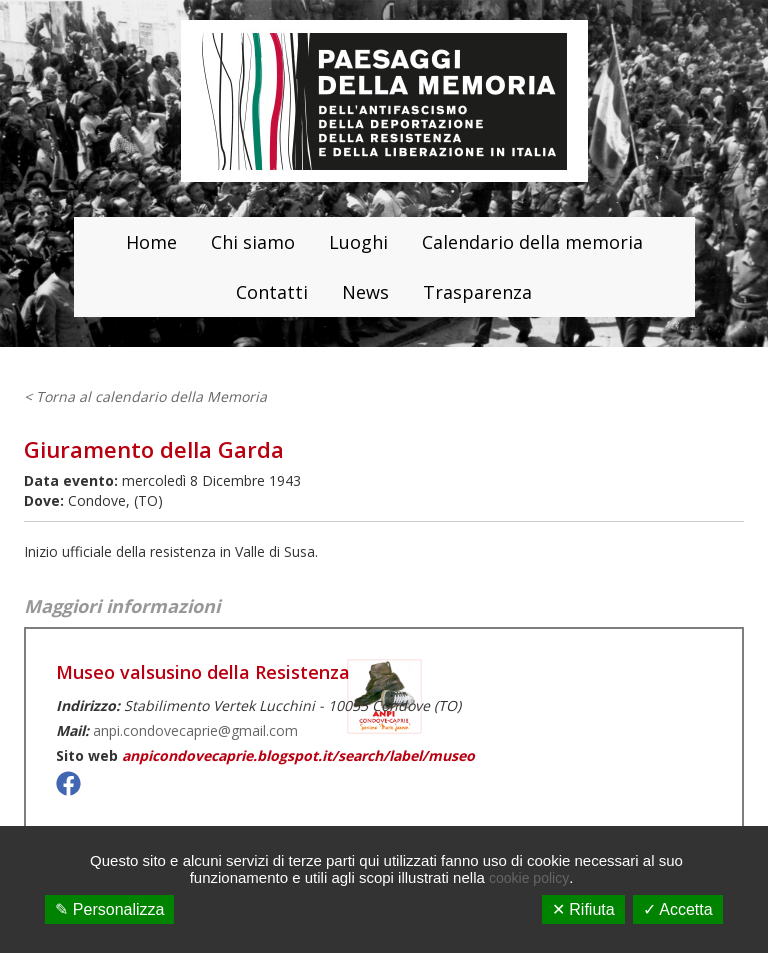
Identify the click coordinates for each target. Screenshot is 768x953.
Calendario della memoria (532, 242)
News (365, 292)
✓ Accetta (678, 909)
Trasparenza (477, 292)
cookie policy (529, 878)
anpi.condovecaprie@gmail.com (195, 730)
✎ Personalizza (109, 909)
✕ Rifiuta (583, 909)
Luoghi (358, 242)
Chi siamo (253, 242)
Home (151, 242)
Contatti (272, 292)
